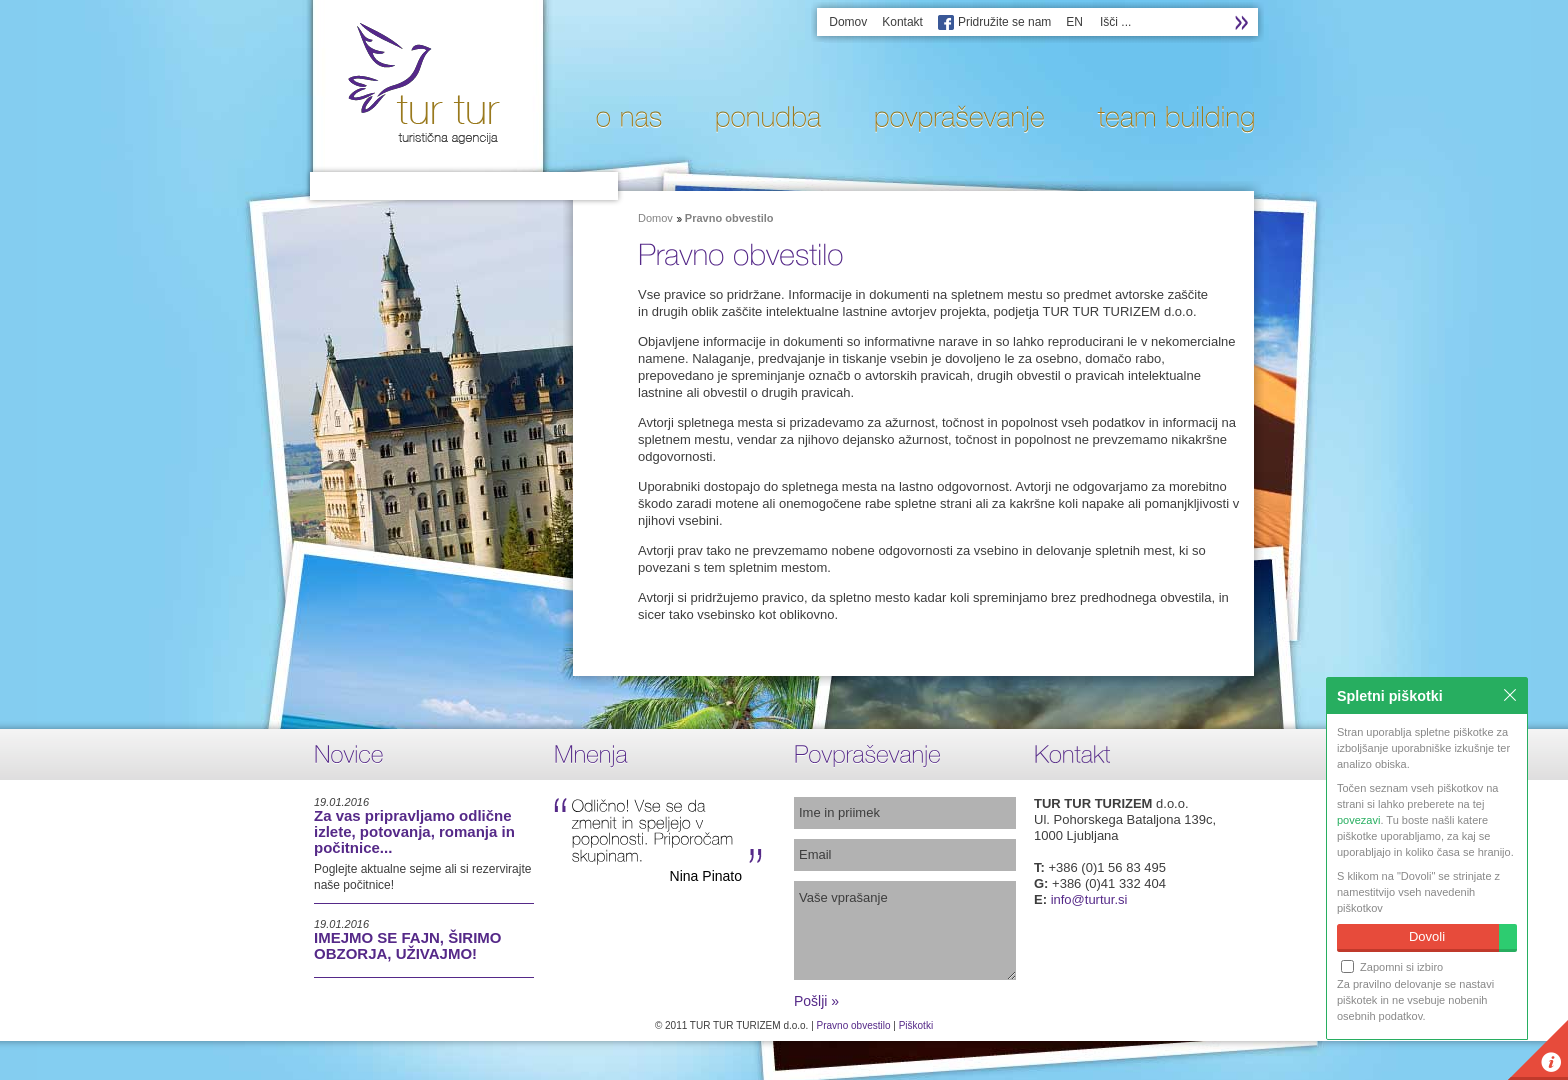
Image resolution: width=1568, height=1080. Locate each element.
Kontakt (902, 22)
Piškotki (916, 1025)
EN (1074, 22)
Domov (848, 22)
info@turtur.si (1089, 899)
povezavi (1358, 820)
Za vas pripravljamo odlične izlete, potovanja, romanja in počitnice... (414, 831)
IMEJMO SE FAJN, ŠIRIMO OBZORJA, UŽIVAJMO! (408, 945)
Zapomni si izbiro (1392, 966)
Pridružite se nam (1004, 22)
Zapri (1510, 695)
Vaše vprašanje (905, 930)
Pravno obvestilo (854, 1025)
